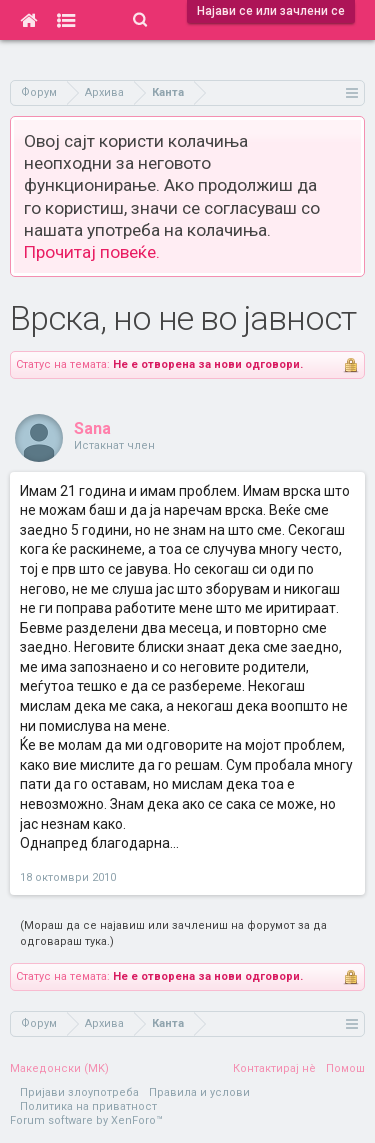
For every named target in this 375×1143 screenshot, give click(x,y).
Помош (345, 1068)
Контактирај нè (274, 1068)
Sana (92, 428)
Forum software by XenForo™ (86, 1120)
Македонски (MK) (59, 1068)
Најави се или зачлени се (271, 11)
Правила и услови (199, 1092)
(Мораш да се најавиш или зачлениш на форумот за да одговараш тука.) (173, 933)
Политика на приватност (88, 1106)
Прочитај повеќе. (92, 252)
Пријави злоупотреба (79, 1092)
